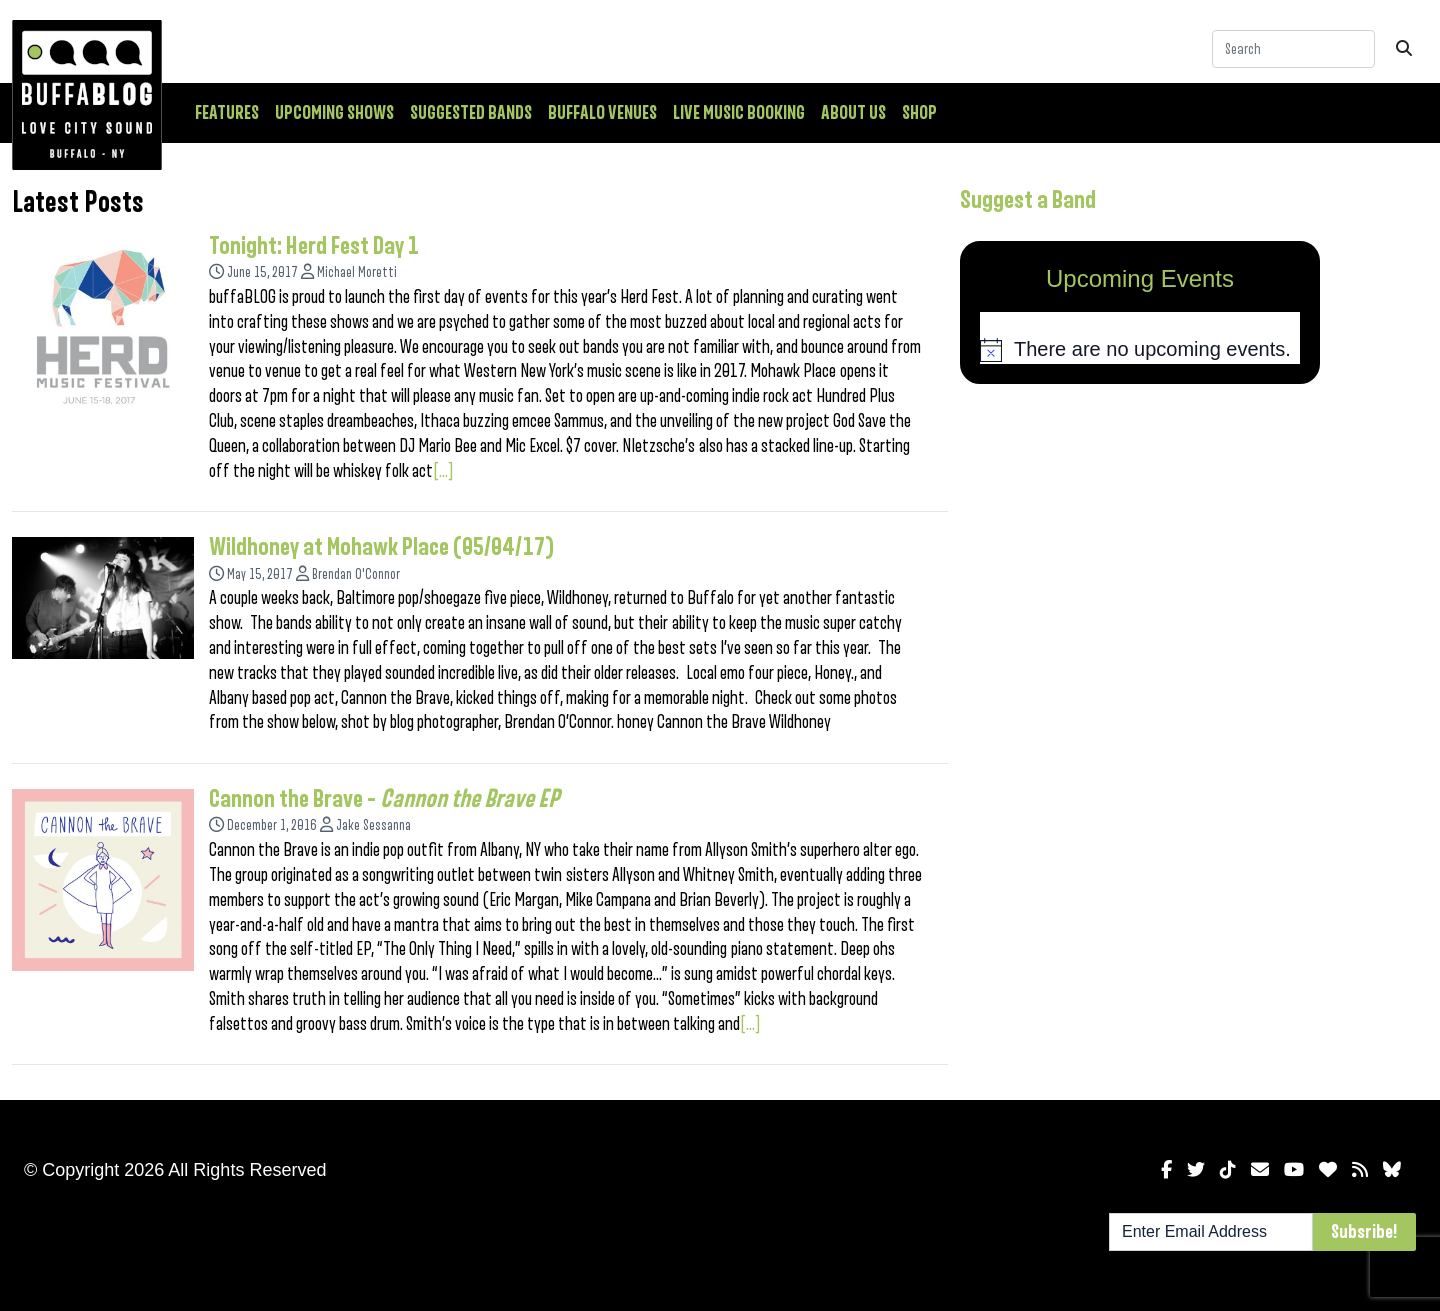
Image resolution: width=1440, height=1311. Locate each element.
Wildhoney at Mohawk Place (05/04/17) (382, 547)
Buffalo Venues (602, 113)
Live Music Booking (739, 113)
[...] (443, 471)
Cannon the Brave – (384, 799)
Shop (919, 113)
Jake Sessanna (373, 825)
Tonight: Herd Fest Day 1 (314, 246)
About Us (853, 113)
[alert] (1140, 350)
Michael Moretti (357, 272)
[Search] (1293, 49)
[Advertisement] (1140, 556)
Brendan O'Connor (356, 574)
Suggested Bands (471, 113)
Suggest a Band (1028, 200)
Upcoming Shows (334, 113)
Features (227, 113)
